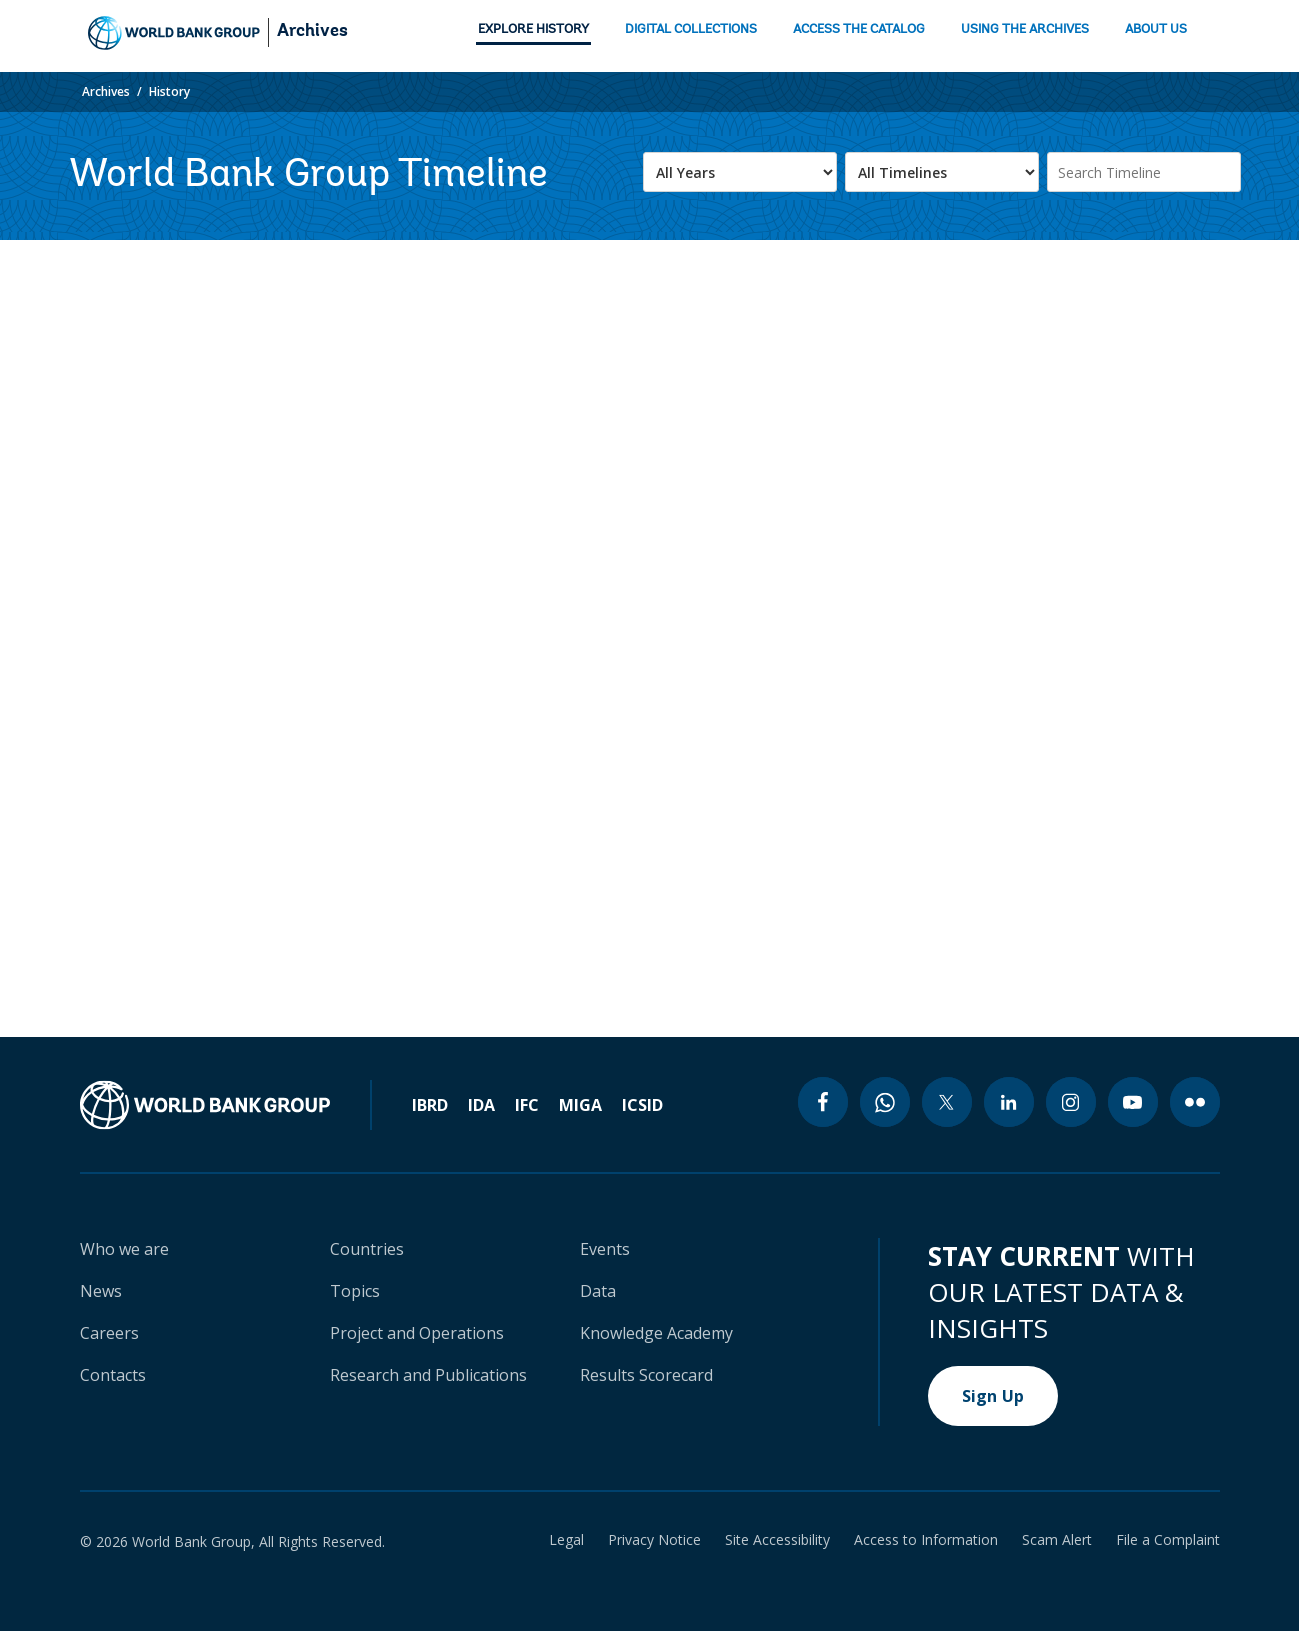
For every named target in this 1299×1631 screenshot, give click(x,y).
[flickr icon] (1195, 1102)
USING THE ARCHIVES (1025, 29)
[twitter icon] (947, 1102)
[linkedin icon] (1009, 1102)
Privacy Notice (654, 1540)
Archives (312, 32)
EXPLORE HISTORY (533, 29)
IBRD (430, 1105)
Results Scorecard (646, 1375)
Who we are (124, 1249)
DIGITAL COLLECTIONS (691, 29)
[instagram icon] (1071, 1102)
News (101, 1291)
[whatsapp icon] (885, 1102)
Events (605, 1249)
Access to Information (926, 1540)
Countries (367, 1249)
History (169, 91)
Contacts (113, 1375)
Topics (355, 1291)
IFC (527, 1105)
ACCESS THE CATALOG (859, 29)
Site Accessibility (777, 1540)
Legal (566, 1540)
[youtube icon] (1133, 1102)
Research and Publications (428, 1375)
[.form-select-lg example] (740, 172)
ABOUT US (1156, 29)
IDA (481, 1105)
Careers (109, 1333)
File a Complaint (1168, 1540)
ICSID (642, 1105)
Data (598, 1291)
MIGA (580, 1105)
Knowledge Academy (656, 1333)
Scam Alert (1057, 1540)
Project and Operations (417, 1333)
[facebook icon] (823, 1102)
